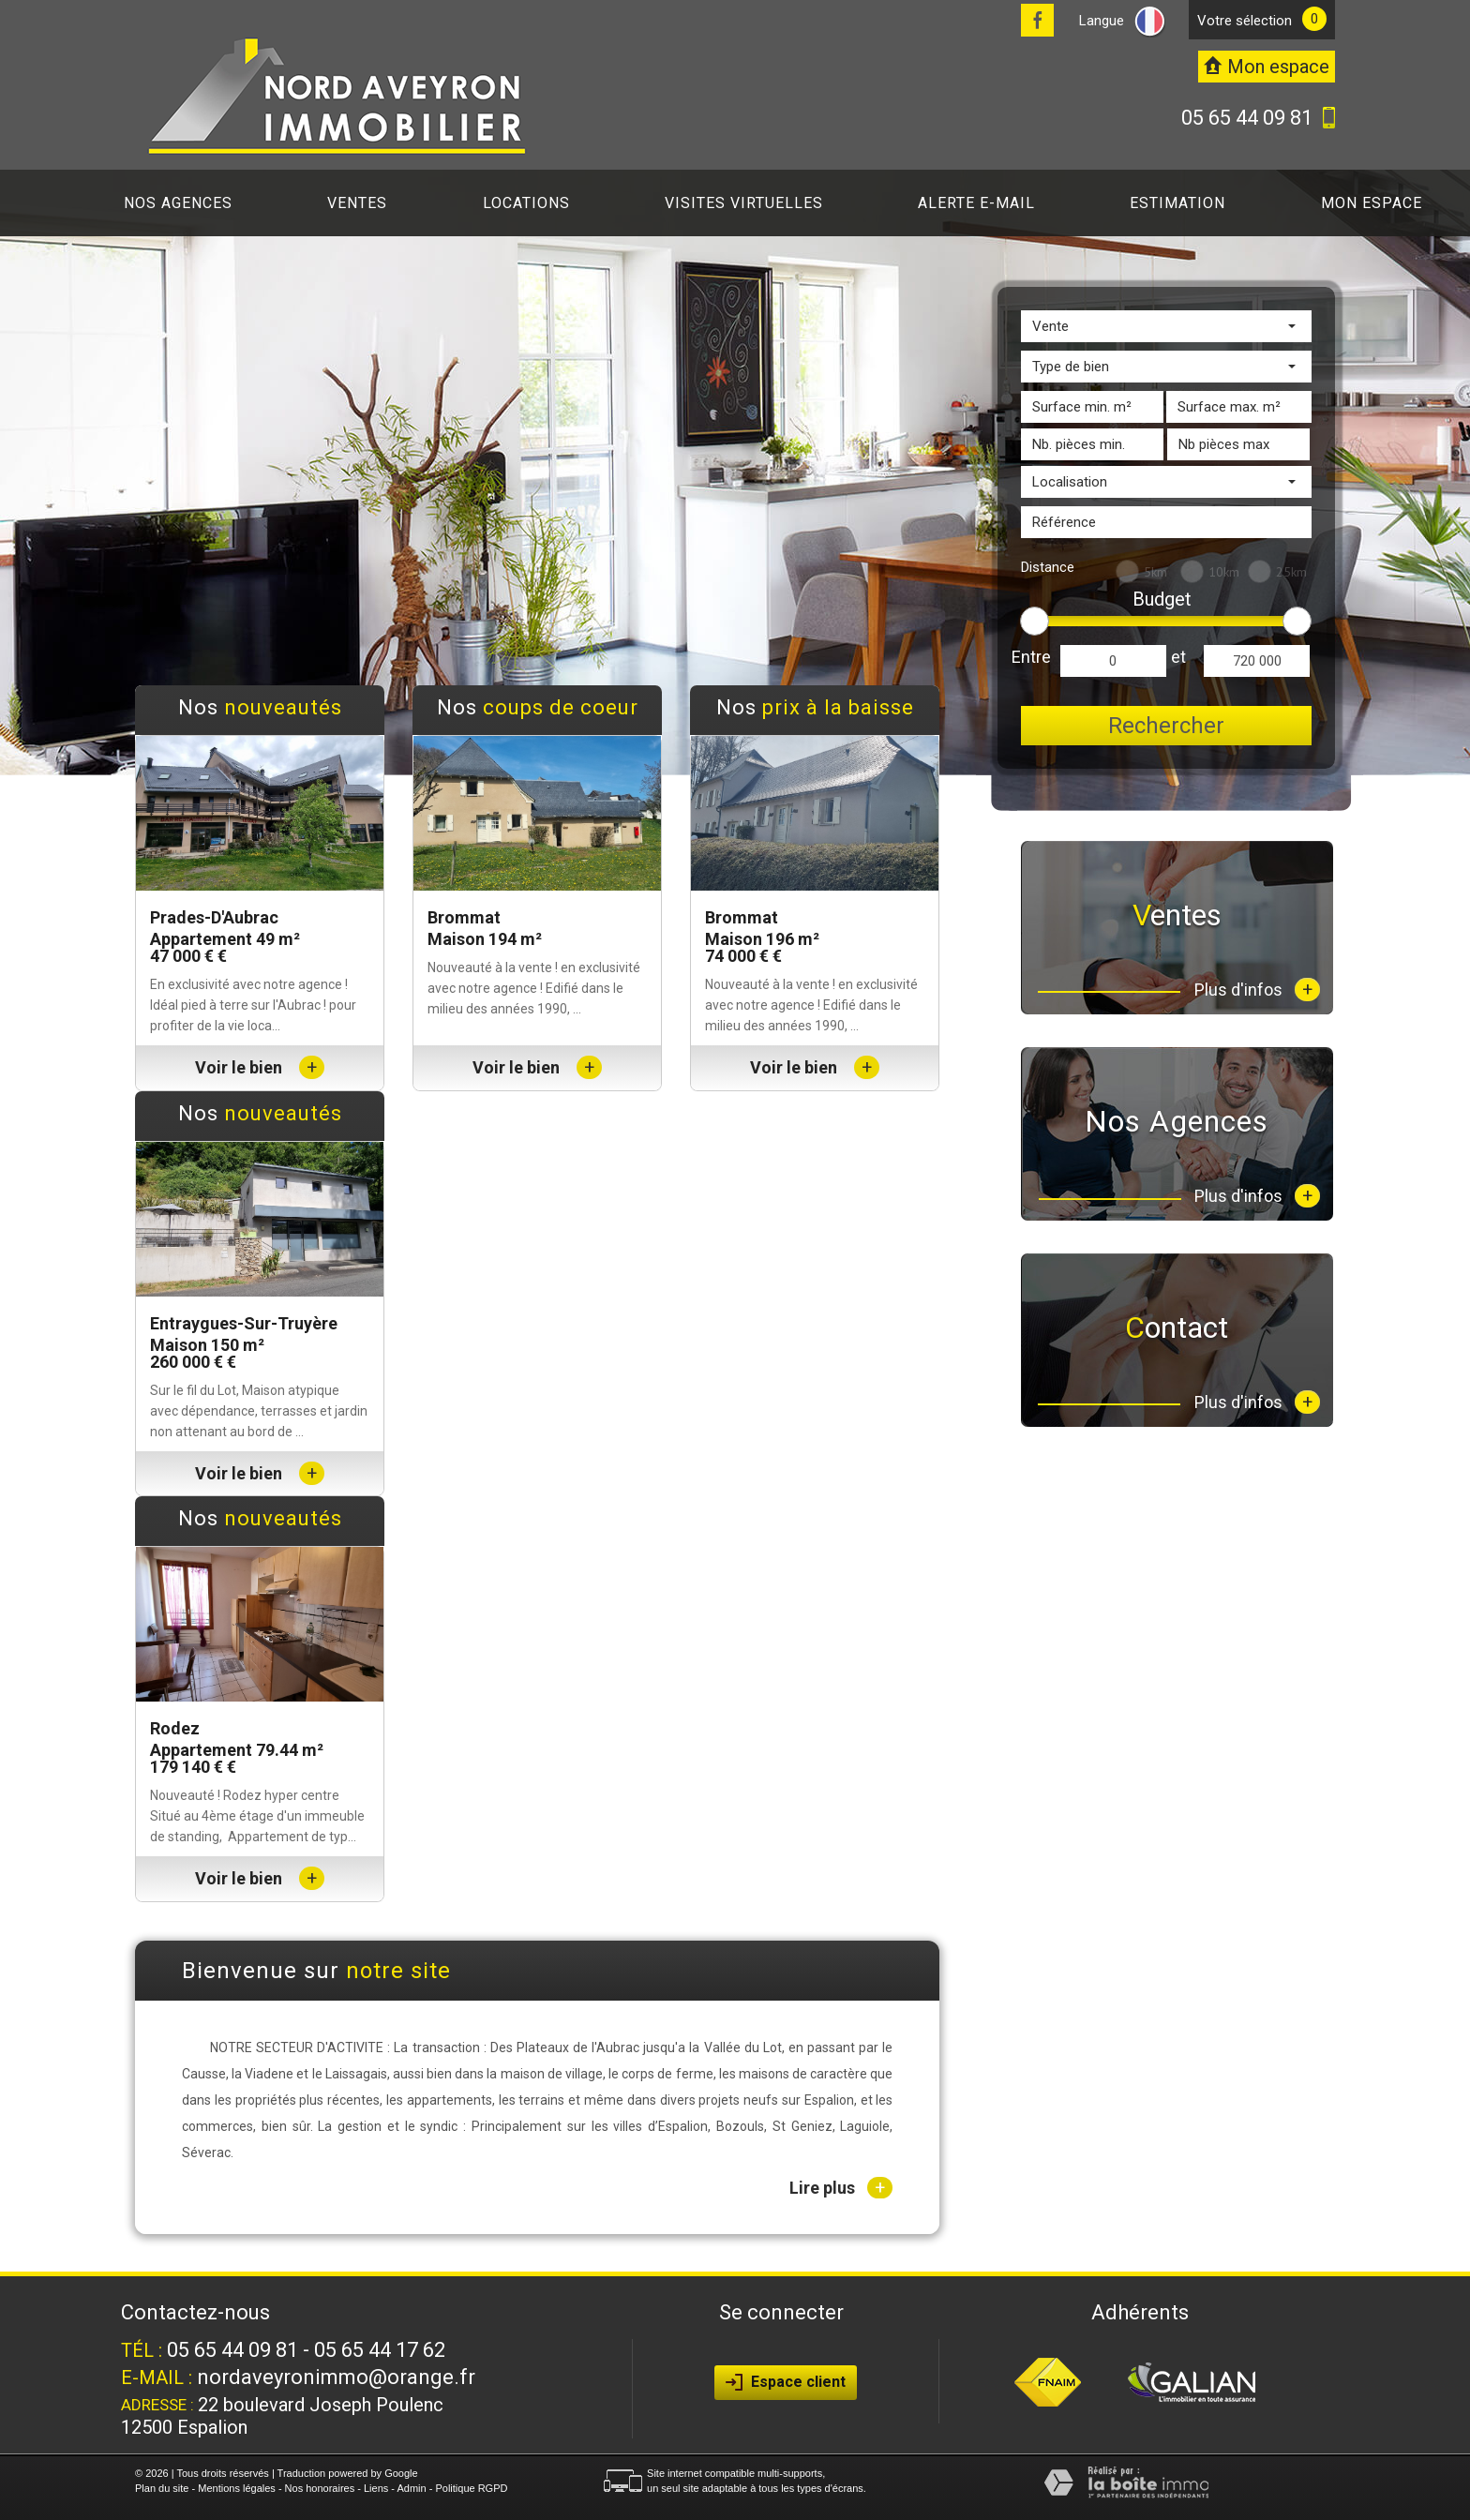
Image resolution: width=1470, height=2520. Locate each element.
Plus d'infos (1257, 989)
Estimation (1177, 203)
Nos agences (178, 203)
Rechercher (1166, 725)
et (1178, 657)
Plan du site (161, 2488)
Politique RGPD (471, 2488)
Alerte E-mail (976, 203)
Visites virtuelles (744, 203)
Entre (1031, 657)
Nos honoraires (320, 2488)
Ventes (357, 203)
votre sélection (1244, 20)
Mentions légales (237, 2488)
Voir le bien (259, 1067)
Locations (526, 203)
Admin (411, 2488)
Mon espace (1371, 203)
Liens (376, 2488)
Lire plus (840, 2187)
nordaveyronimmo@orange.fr (336, 2377)
